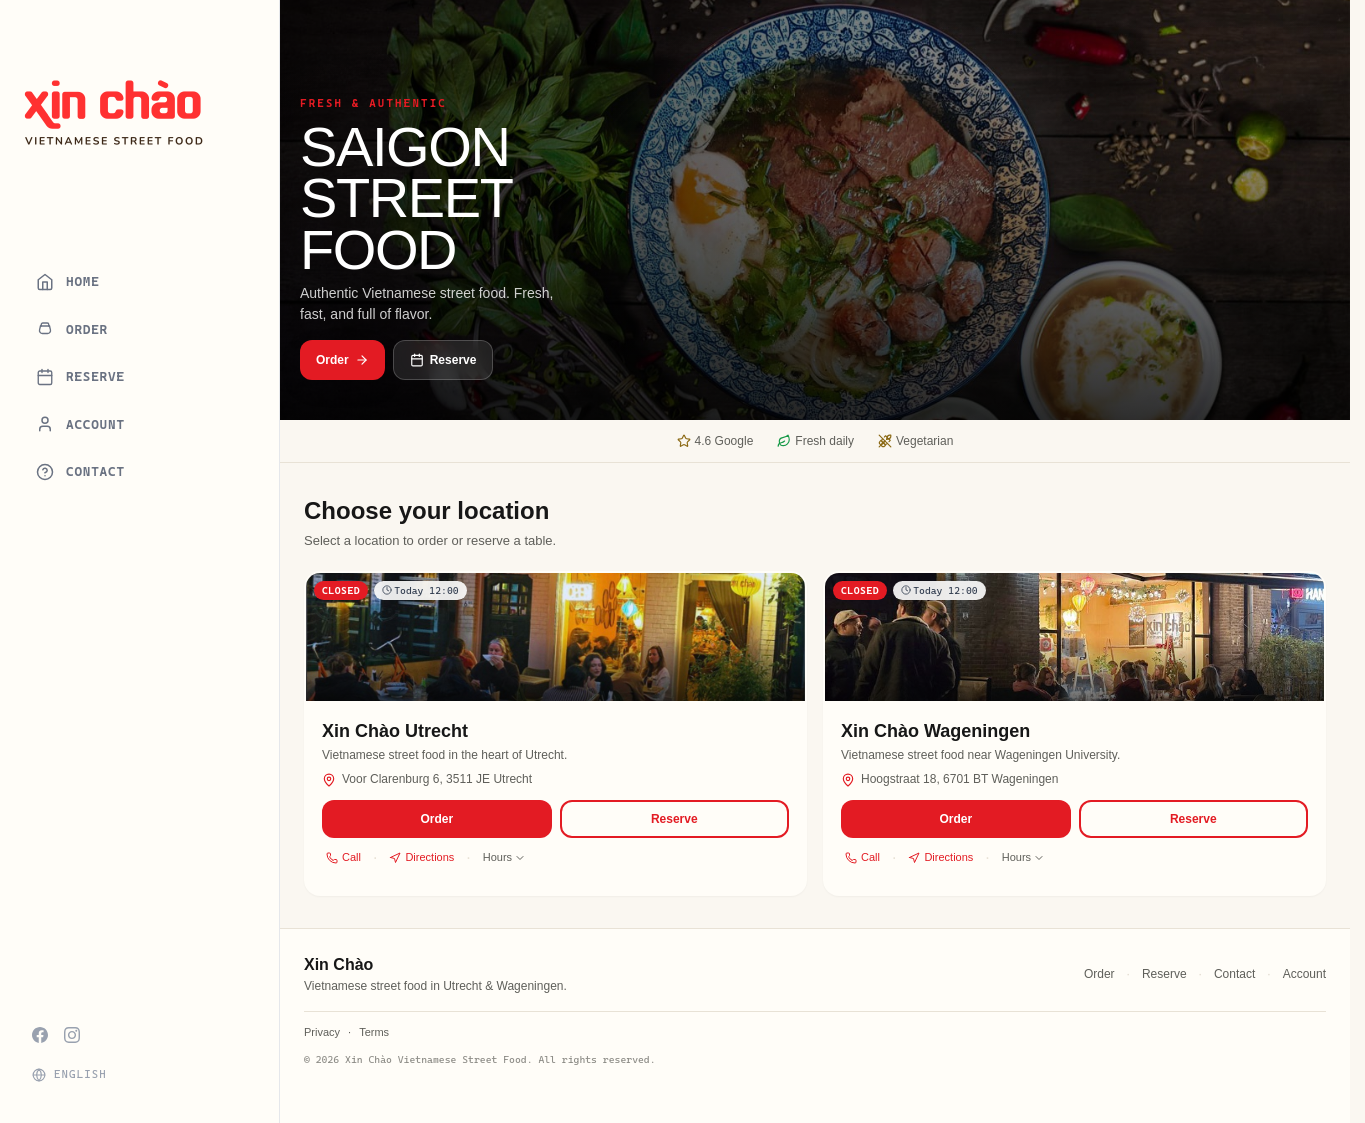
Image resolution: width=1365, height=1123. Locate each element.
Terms (374, 1032)
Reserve (80, 377)
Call (343, 857)
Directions (421, 857)
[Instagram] (72, 1035)
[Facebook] (40, 1035)
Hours (504, 857)
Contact (80, 472)
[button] (555, 733)
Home (68, 282)
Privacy (322, 1032)
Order (72, 329)
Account (80, 424)
